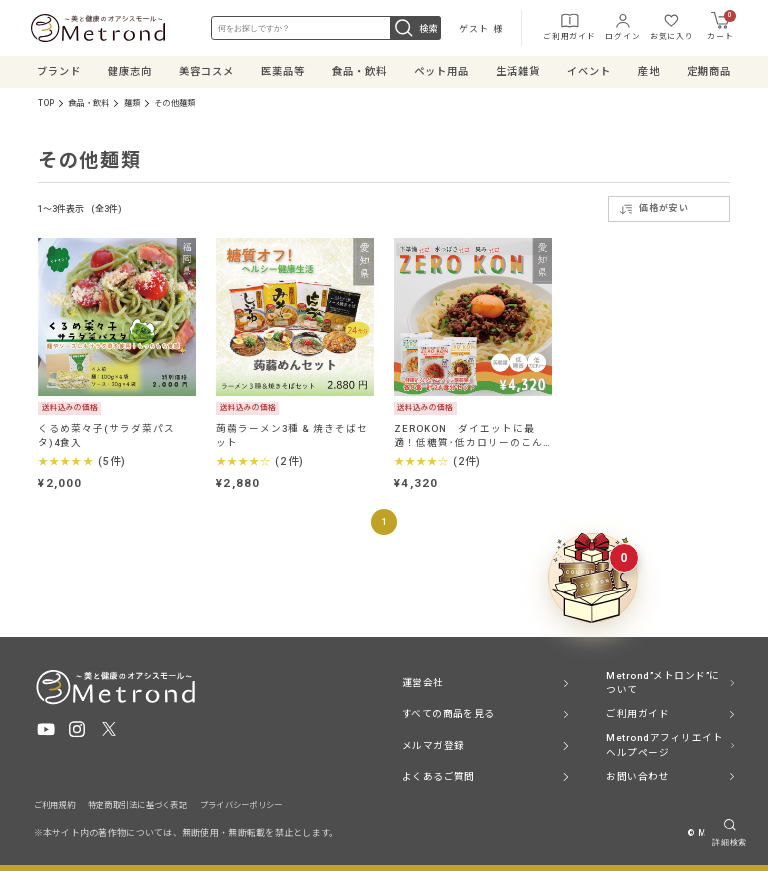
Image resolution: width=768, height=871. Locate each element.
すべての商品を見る (448, 713)
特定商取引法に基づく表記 (137, 805)
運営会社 (423, 682)
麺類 (132, 102)
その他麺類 (174, 102)
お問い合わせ (637, 775)
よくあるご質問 (438, 775)
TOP (46, 102)
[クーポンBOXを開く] (593, 578)
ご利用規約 (54, 805)
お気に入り (669, 25)
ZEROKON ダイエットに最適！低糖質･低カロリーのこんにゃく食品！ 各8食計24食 (468, 435)
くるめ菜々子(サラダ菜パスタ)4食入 (106, 434)
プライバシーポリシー (241, 805)
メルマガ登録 (433, 744)
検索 (415, 28)
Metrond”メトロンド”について (662, 682)
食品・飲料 (88, 102)
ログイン (619, 25)
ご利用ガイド (566, 25)
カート (718, 25)
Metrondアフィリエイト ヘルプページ (664, 744)
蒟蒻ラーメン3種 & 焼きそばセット (291, 434)
